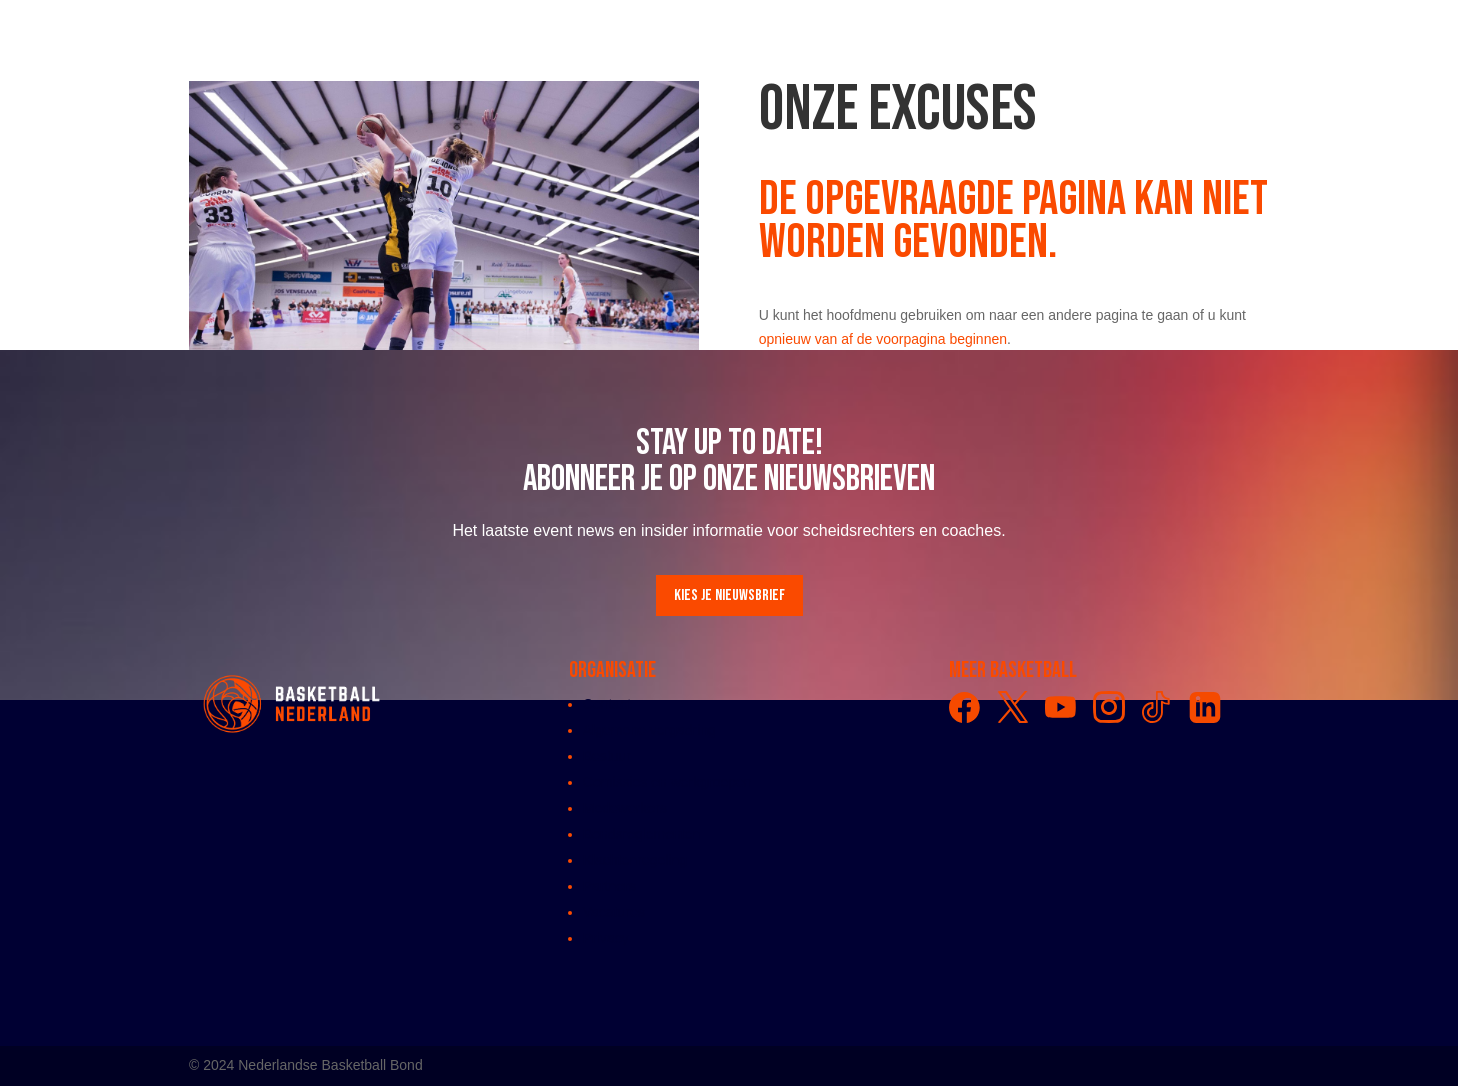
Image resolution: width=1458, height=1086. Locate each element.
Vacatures (614, 912)
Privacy (606, 938)
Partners (609, 886)
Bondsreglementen (642, 834)
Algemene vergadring (649, 730)
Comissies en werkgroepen (667, 782)
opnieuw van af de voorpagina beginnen (883, 339)
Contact (607, 704)
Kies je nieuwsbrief (729, 595)
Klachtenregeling (635, 860)
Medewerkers (625, 808)
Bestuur (607, 756)
